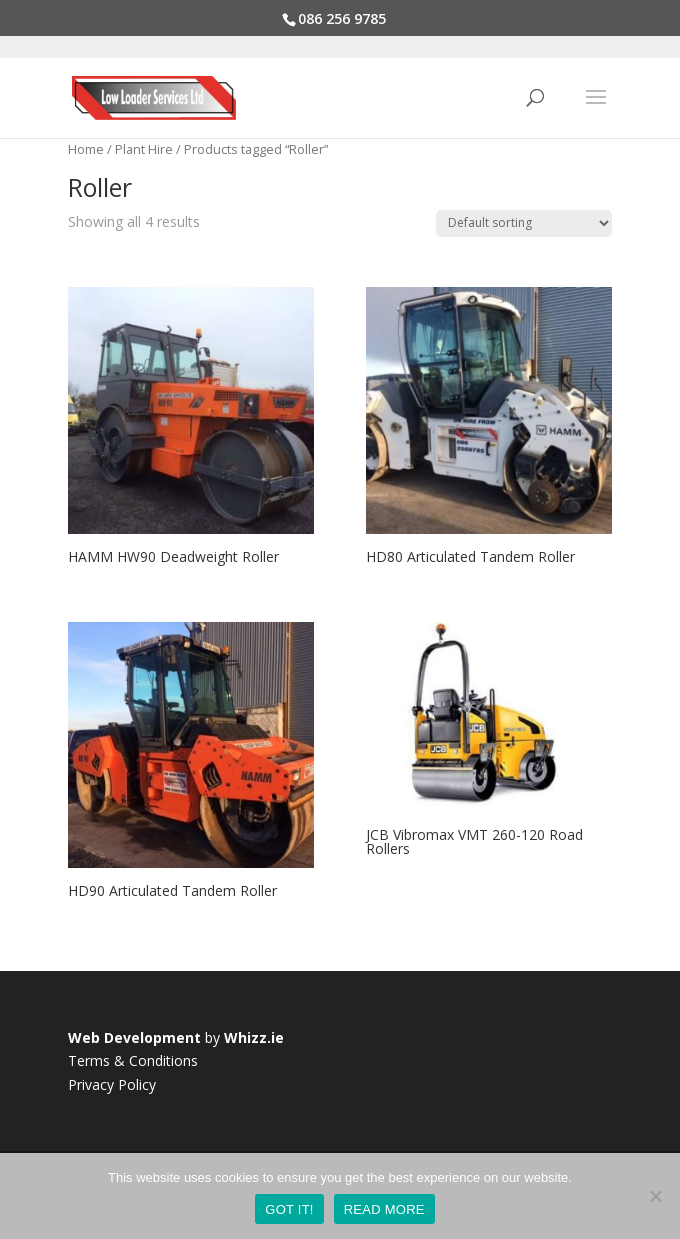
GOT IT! (289, 1209)
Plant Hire (144, 149)
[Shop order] (524, 223)
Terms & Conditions (133, 1060)
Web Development (134, 1037)
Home (86, 149)
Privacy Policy (112, 1084)
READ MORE (384, 1209)
